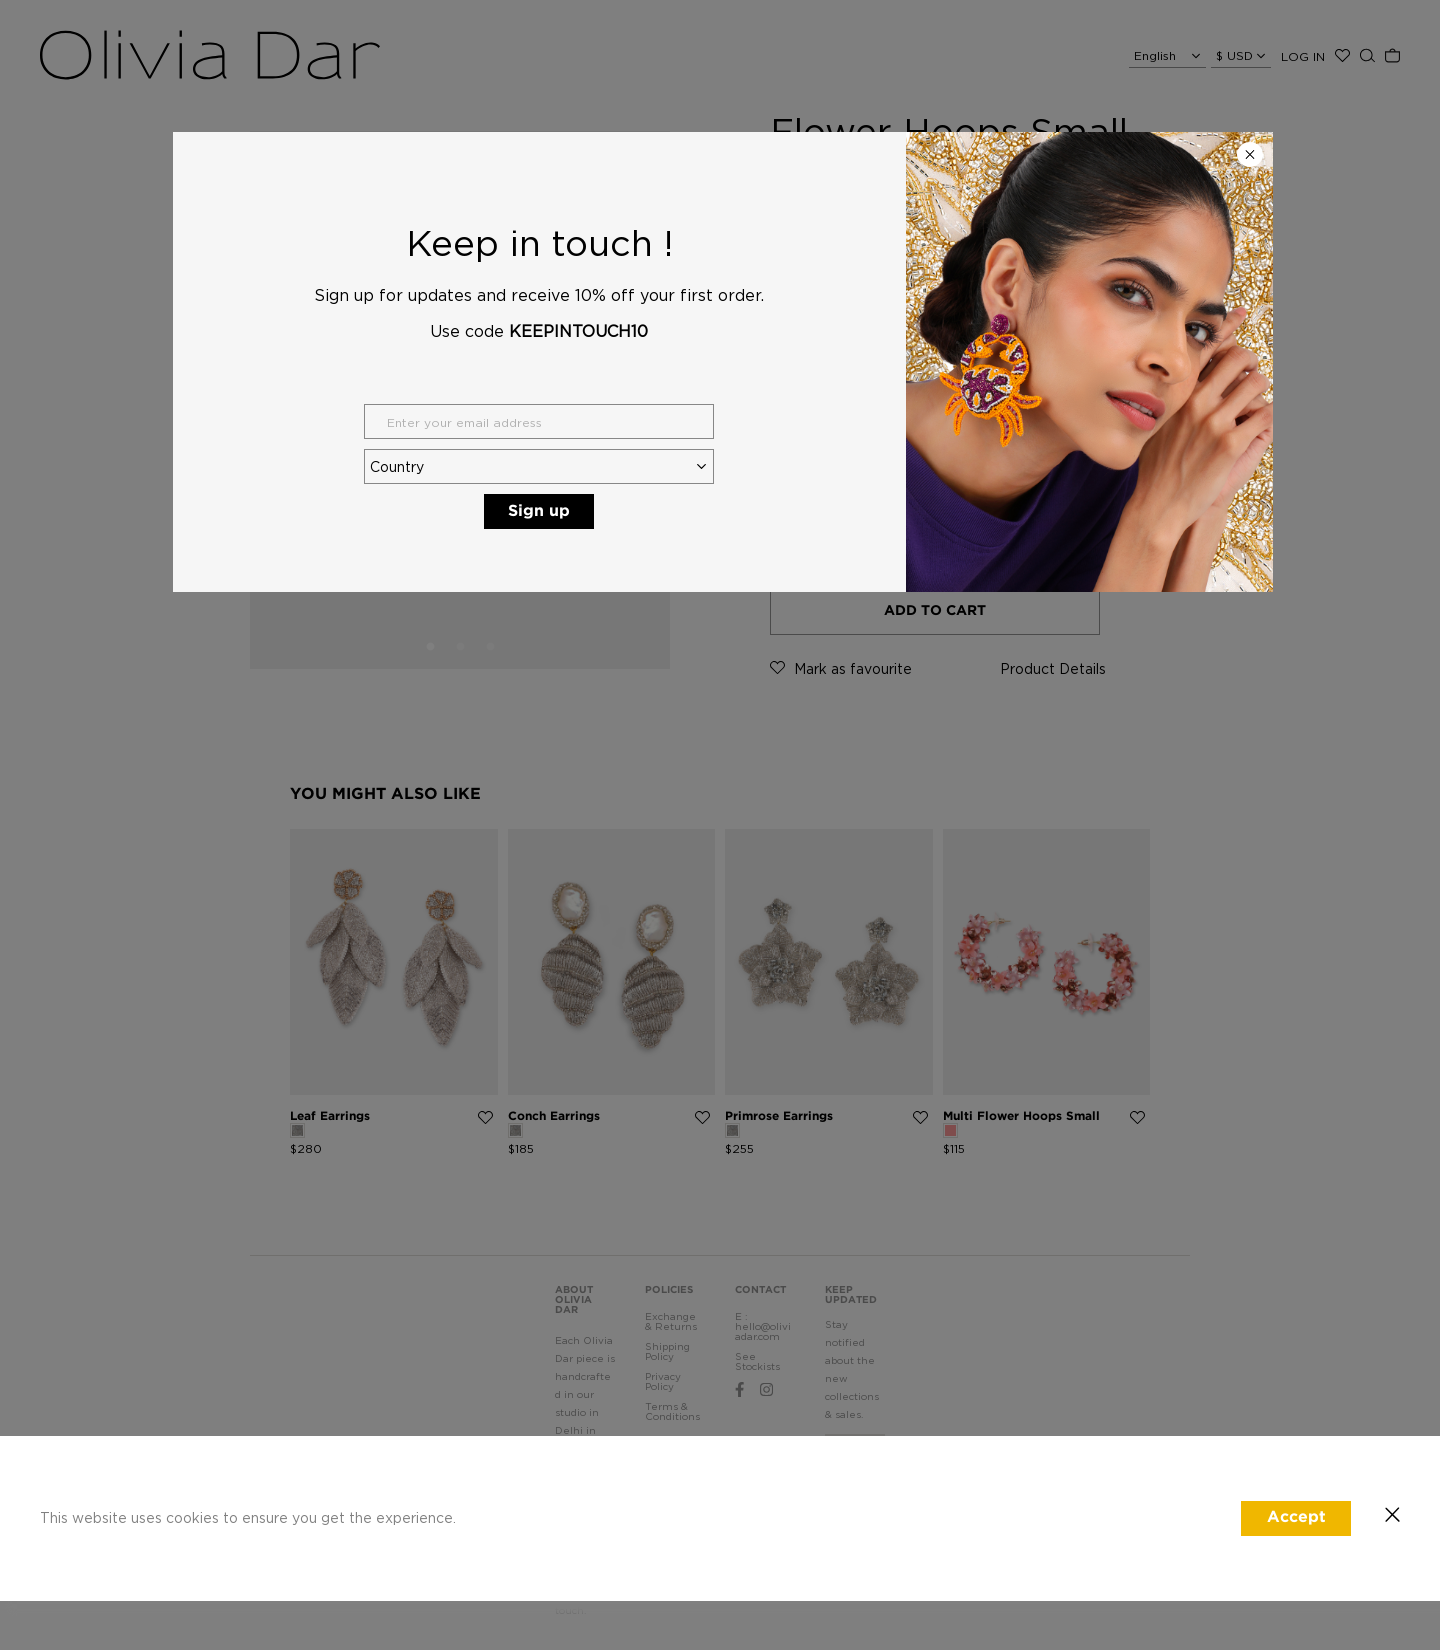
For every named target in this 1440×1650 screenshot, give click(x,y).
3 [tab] (490, 647)
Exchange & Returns (671, 1321)
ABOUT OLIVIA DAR (574, 1300)
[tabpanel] (460, 400)
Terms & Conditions (672, 1411)
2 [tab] (460, 647)
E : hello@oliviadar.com (763, 1326)
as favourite (841, 668)
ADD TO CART (935, 611)
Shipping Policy (667, 1351)
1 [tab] (430, 647)
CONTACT (760, 1290)
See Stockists (757, 1361)
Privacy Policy (663, 1381)
